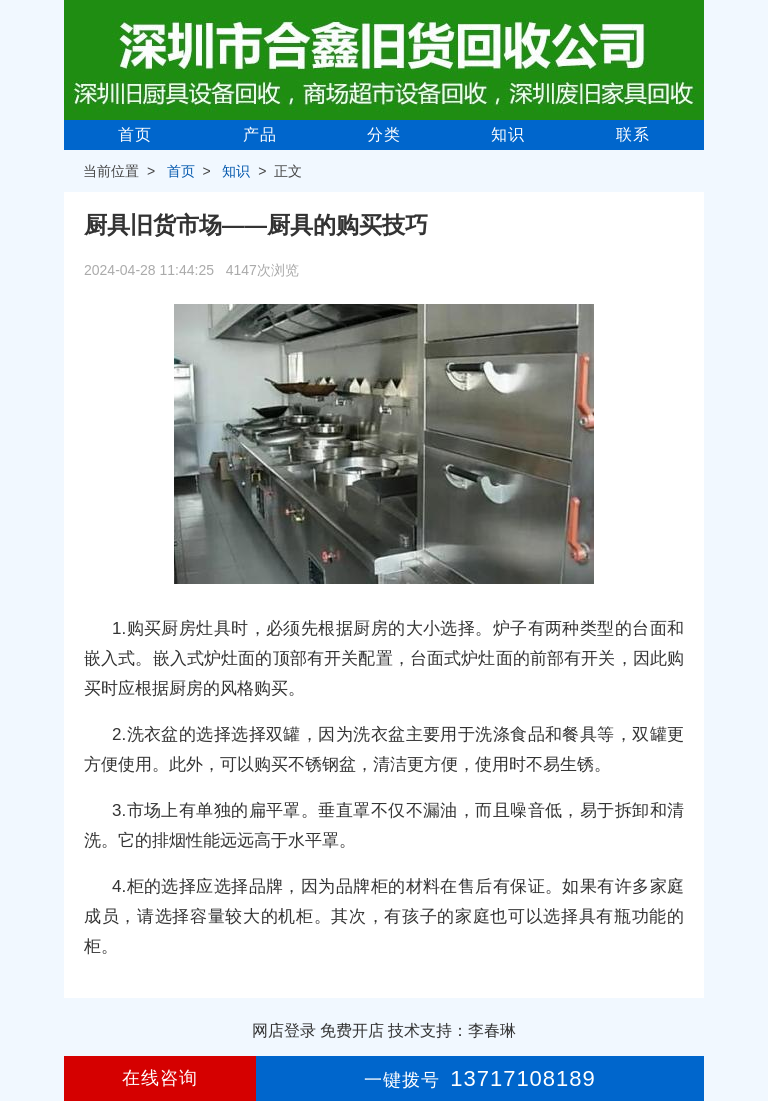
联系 (633, 134)
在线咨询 (160, 1078)
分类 (384, 134)
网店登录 (284, 1030)
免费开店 (352, 1030)
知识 (508, 134)
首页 (135, 134)
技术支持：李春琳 (452, 1030)
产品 (260, 134)
